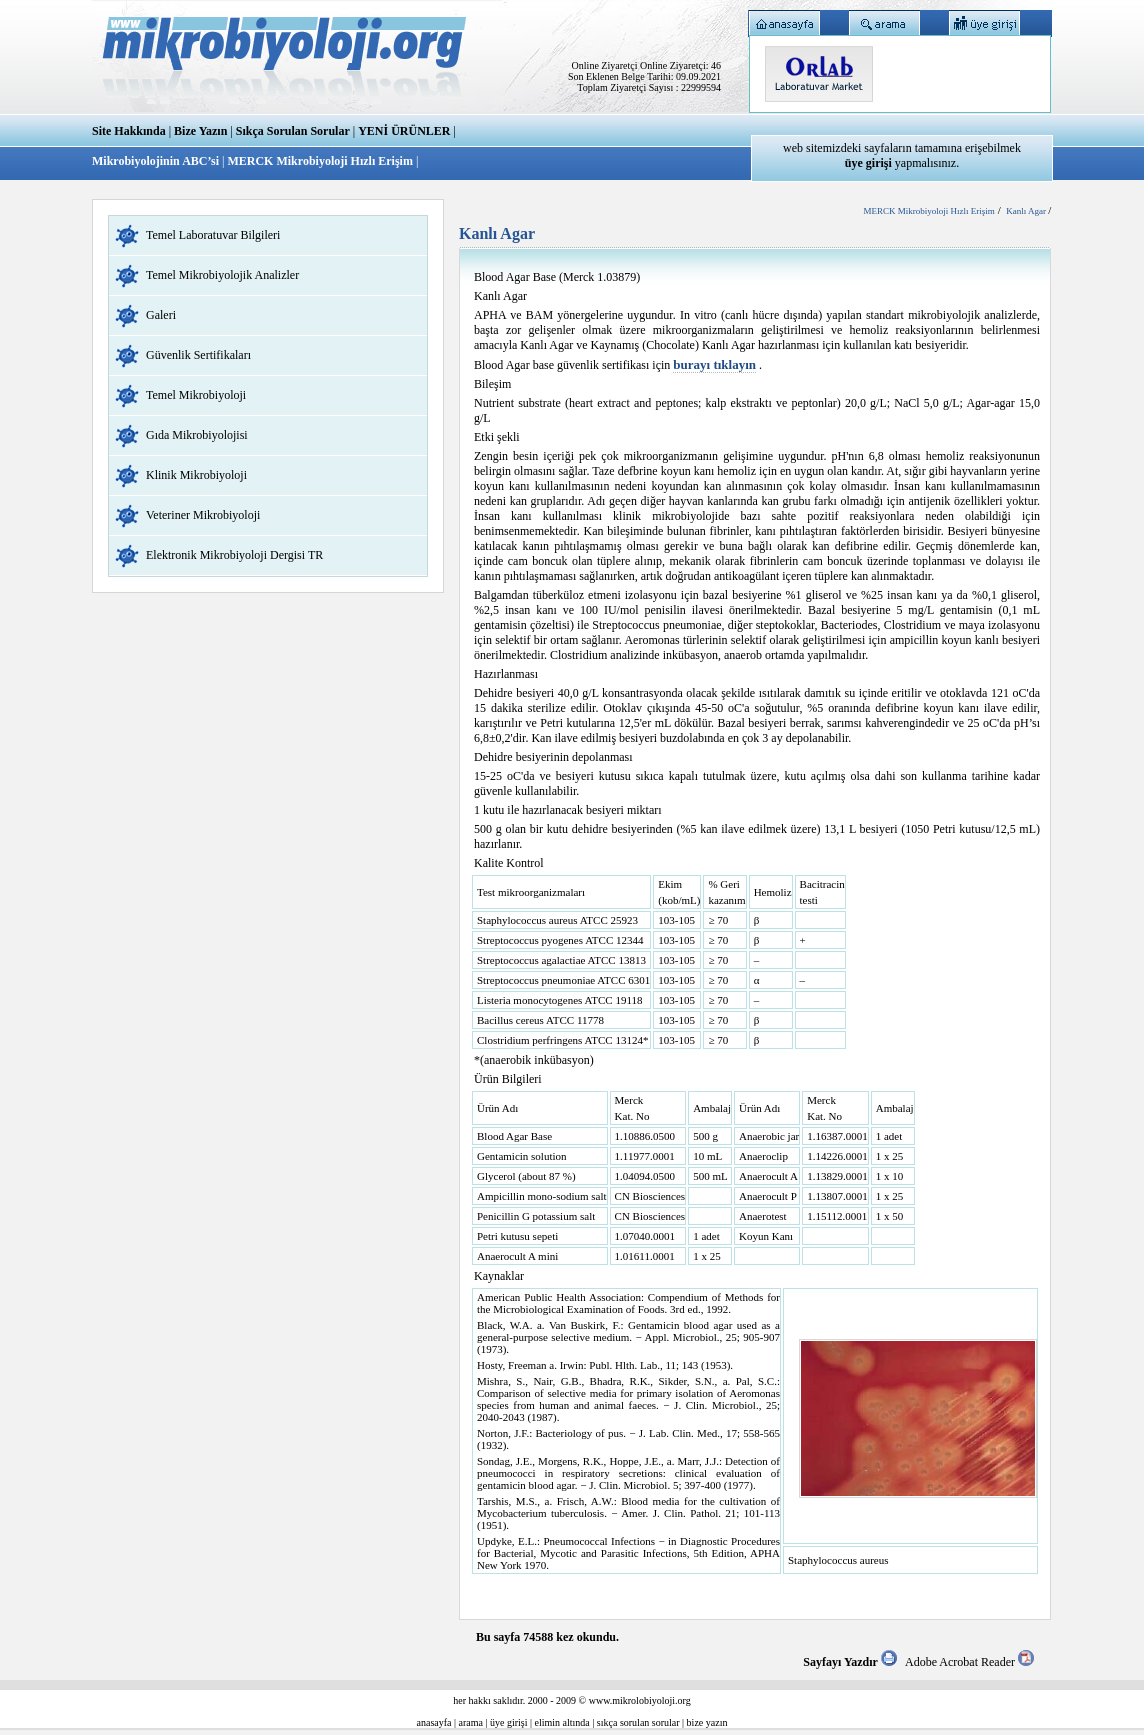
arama (471, 1722)
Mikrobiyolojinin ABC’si (157, 161)
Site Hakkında (129, 131)
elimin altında (562, 1722)
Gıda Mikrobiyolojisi (197, 435)
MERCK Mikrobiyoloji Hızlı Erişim (319, 161)
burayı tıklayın (714, 364)
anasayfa (434, 1722)
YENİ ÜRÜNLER (404, 131)
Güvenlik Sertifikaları (198, 355)
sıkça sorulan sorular (638, 1722)
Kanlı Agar (1027, 211)
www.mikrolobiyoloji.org (640, 1700)
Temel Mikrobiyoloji (196, 395)
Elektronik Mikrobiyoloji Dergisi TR (234, 555)
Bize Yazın (200, 131)
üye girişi (509, 1722)
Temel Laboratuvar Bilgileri (213, 235)
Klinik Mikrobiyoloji (196, 475)
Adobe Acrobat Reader (969, 1662)
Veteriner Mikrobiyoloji (203, 515)
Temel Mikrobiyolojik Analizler (222, 275)
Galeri (161, 315)
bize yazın (707, 1722)
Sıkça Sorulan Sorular (293, 131)
